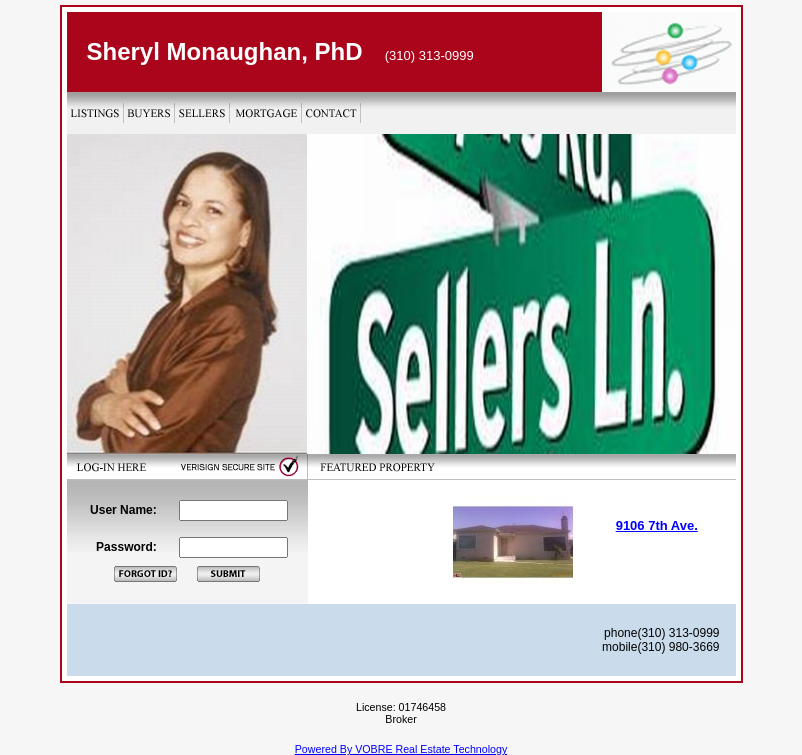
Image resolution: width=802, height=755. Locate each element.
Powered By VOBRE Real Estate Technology (401, 749)
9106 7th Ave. (657, 525)
